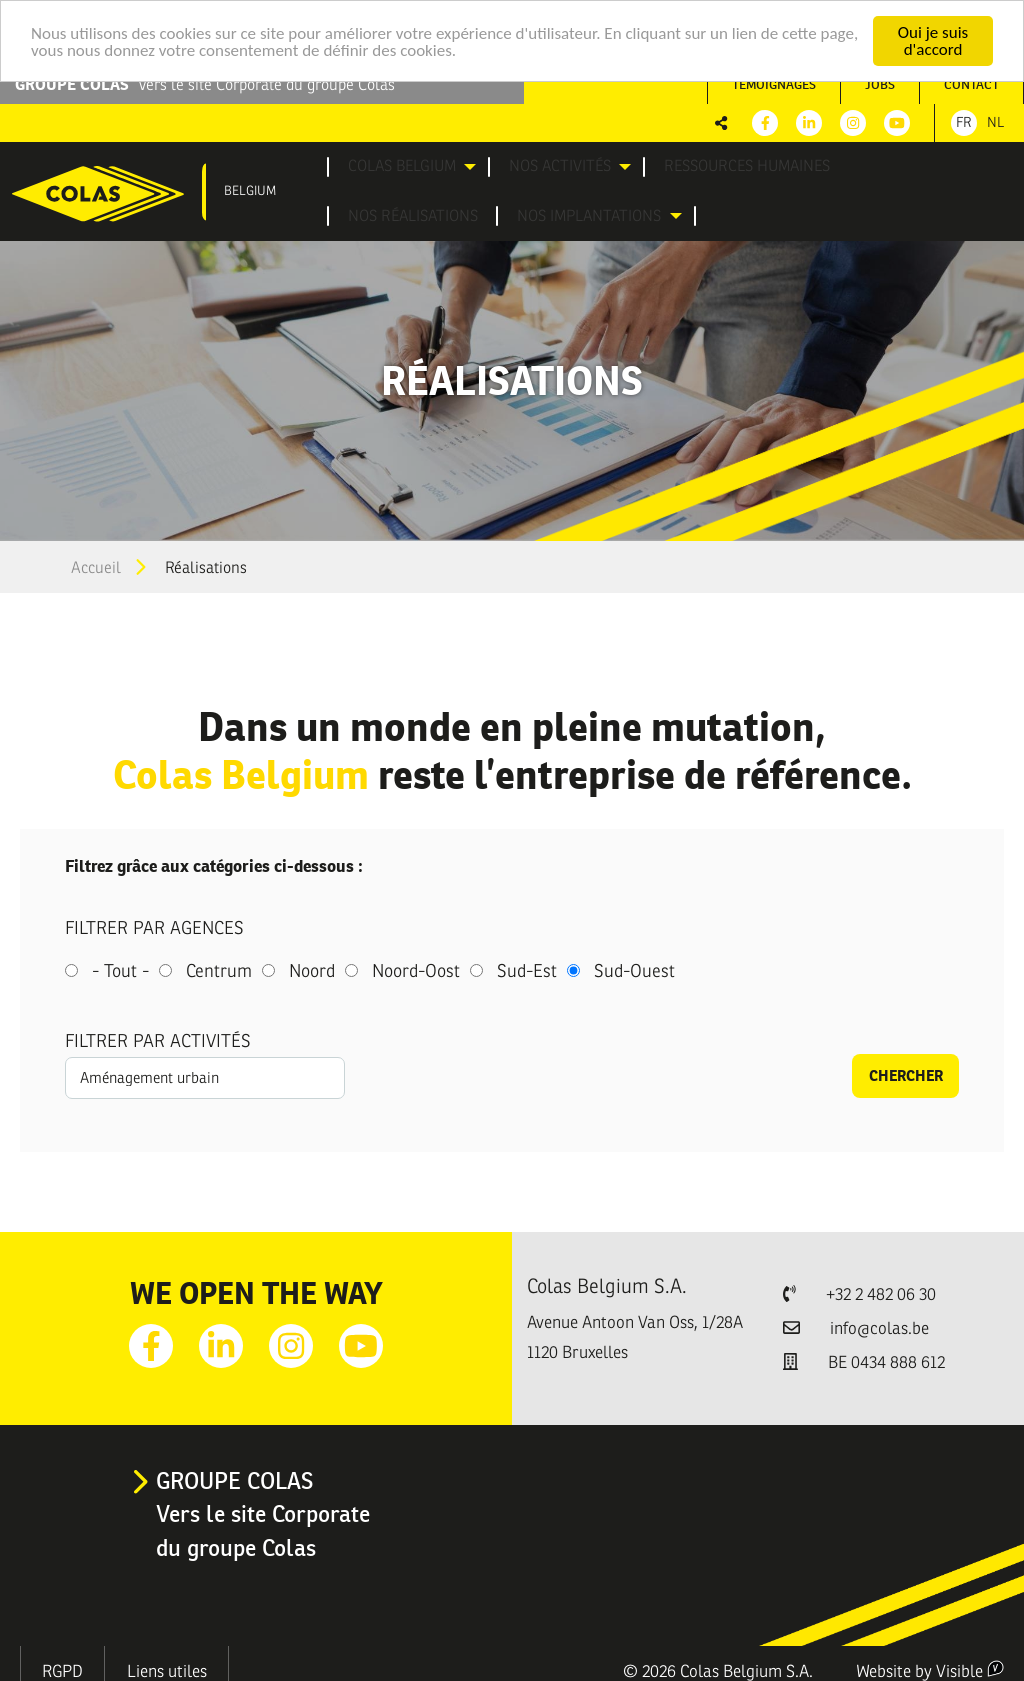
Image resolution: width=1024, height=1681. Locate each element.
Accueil (96, 563)
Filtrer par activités (158, 1036)
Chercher (906, 1070)
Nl (995, 122)
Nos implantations (396, 212)
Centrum (219, 966)
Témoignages (774, 84)
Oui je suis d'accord (933, 41)
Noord (312, 966)
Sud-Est (527, 966)
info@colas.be (879, 1323)
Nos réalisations (808, 165)
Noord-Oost (416, 966)
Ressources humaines (666, 165)
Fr (964, 122)
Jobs (880, 84)
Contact (971, 84)
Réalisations (206, 563)
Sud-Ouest (634, 966)
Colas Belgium (382, 165)
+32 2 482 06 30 (881, 1289)
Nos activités (512, 165)
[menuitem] (395, 165)
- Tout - (120, 966)
